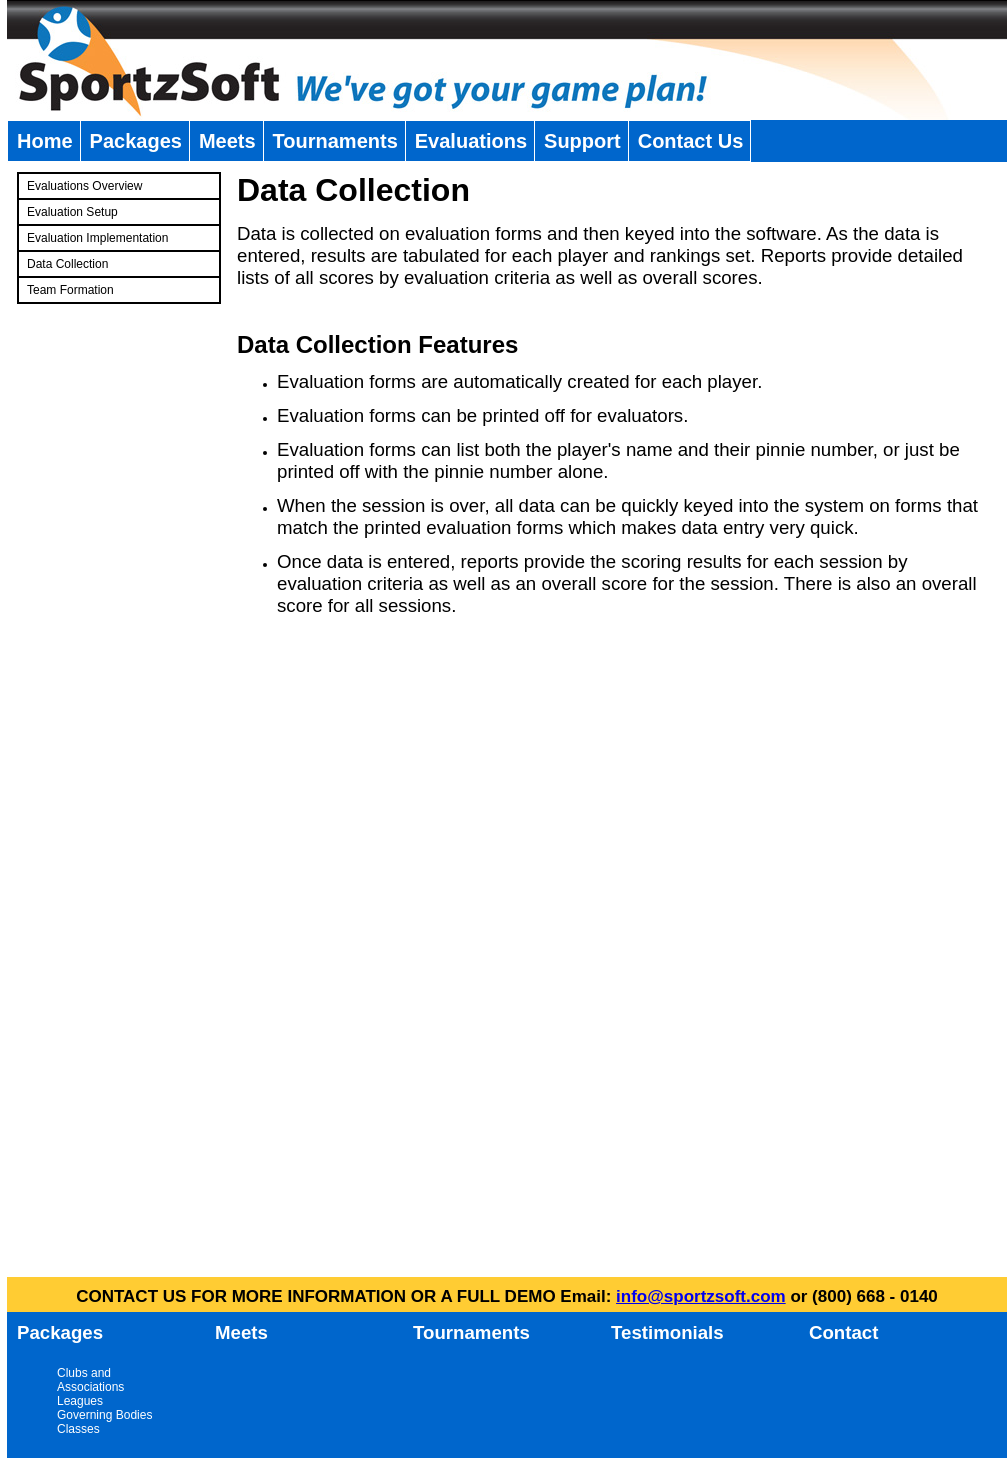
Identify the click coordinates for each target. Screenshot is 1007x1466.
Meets (227, 141)
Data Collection (67, 264)
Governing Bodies (104, 1415)
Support (582, 141)
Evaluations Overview (84, 186)
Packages (136, 141)
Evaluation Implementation (97, 238)
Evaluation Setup (72, 212)
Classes (78, 1429)
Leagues (80, 1401)
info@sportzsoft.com (701, 1296)
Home (45, 141)
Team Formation (70, 290)
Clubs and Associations (90, 1380)
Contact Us (691, 141)
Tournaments (335, 141)
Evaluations (471, 141)
